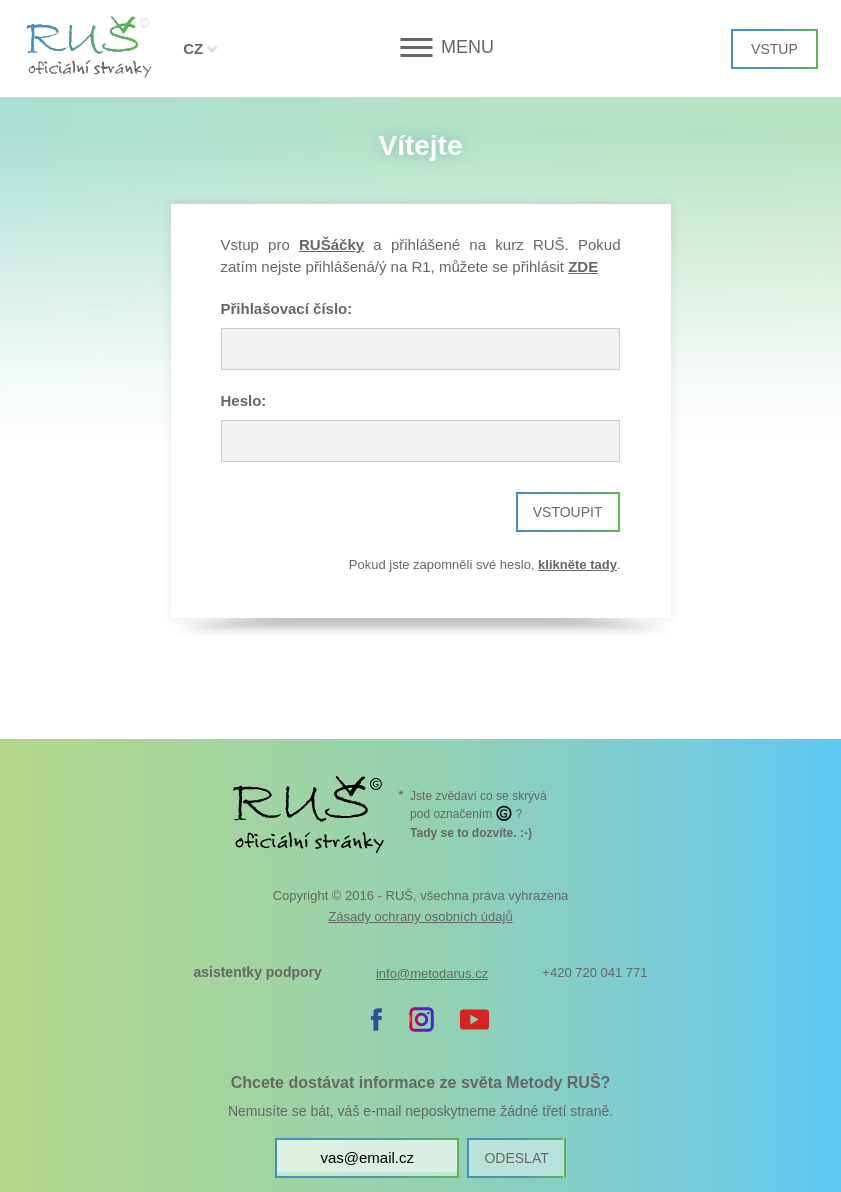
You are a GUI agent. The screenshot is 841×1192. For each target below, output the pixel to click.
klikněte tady (577, 564)
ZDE (583, 266)
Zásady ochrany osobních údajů (420, 916)
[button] (420, 47)
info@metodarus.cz (432, 973)
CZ (193, 48)
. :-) (471, 833)
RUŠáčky (331, 244)
